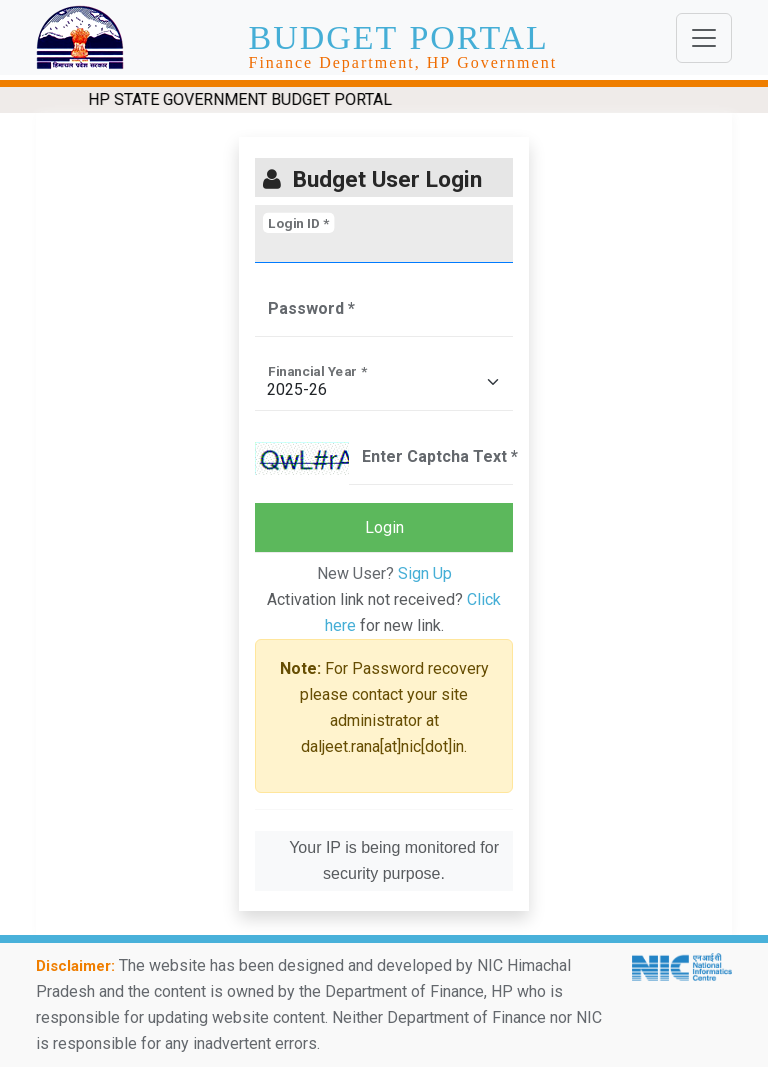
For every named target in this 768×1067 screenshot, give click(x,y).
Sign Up (425, 573)
